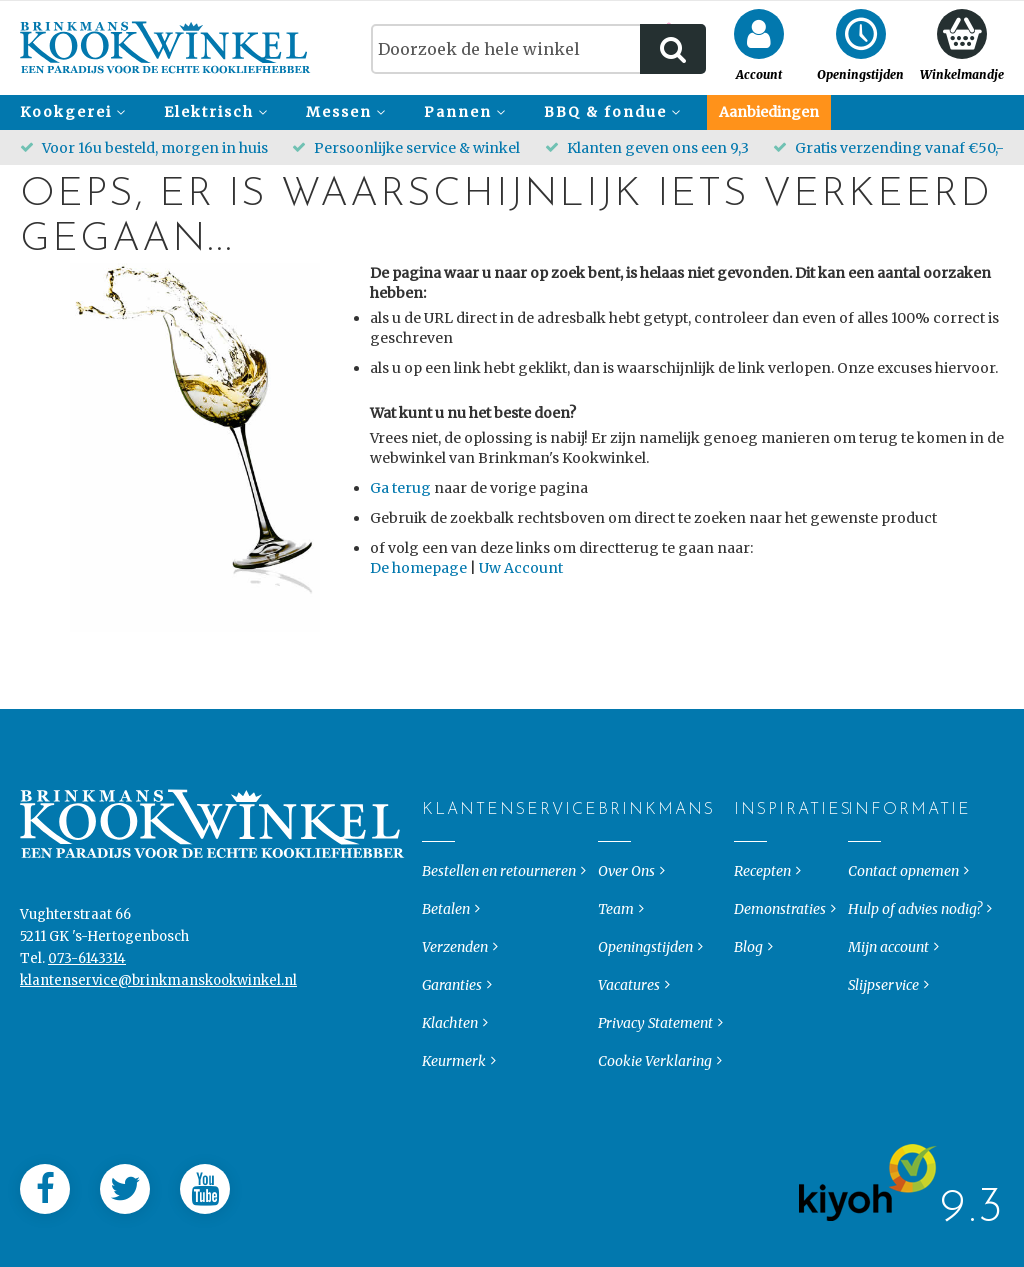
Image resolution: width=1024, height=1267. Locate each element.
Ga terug (400, 488)
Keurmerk (454, 1125)
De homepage (418, 568)
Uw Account (521, 568)
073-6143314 (87, 1022)
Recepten (762, 935)
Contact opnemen (903, 935)
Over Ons (626, 935)
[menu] (512, 112)
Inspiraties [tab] (750, 874)
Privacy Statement (655, 1087)
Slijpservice (883, 1049)
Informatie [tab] (864, 874)
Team (616, 973)
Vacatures (629, 1049)
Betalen (446, 973)
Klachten (450, 1087)
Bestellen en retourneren (499, 935)
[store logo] (165, 47)
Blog (748, 1011)
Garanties (452, 1049)
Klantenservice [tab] (438, 874)
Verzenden (455, 1011)
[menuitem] (70, 112)
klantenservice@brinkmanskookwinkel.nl (158, 1044)
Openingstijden (645, 1011)
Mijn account (888, 1011)
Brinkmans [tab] (614, 874)
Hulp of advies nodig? (915, 973)
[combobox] (538, 49)
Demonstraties (780, 973)
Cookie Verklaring (655, 1125)
